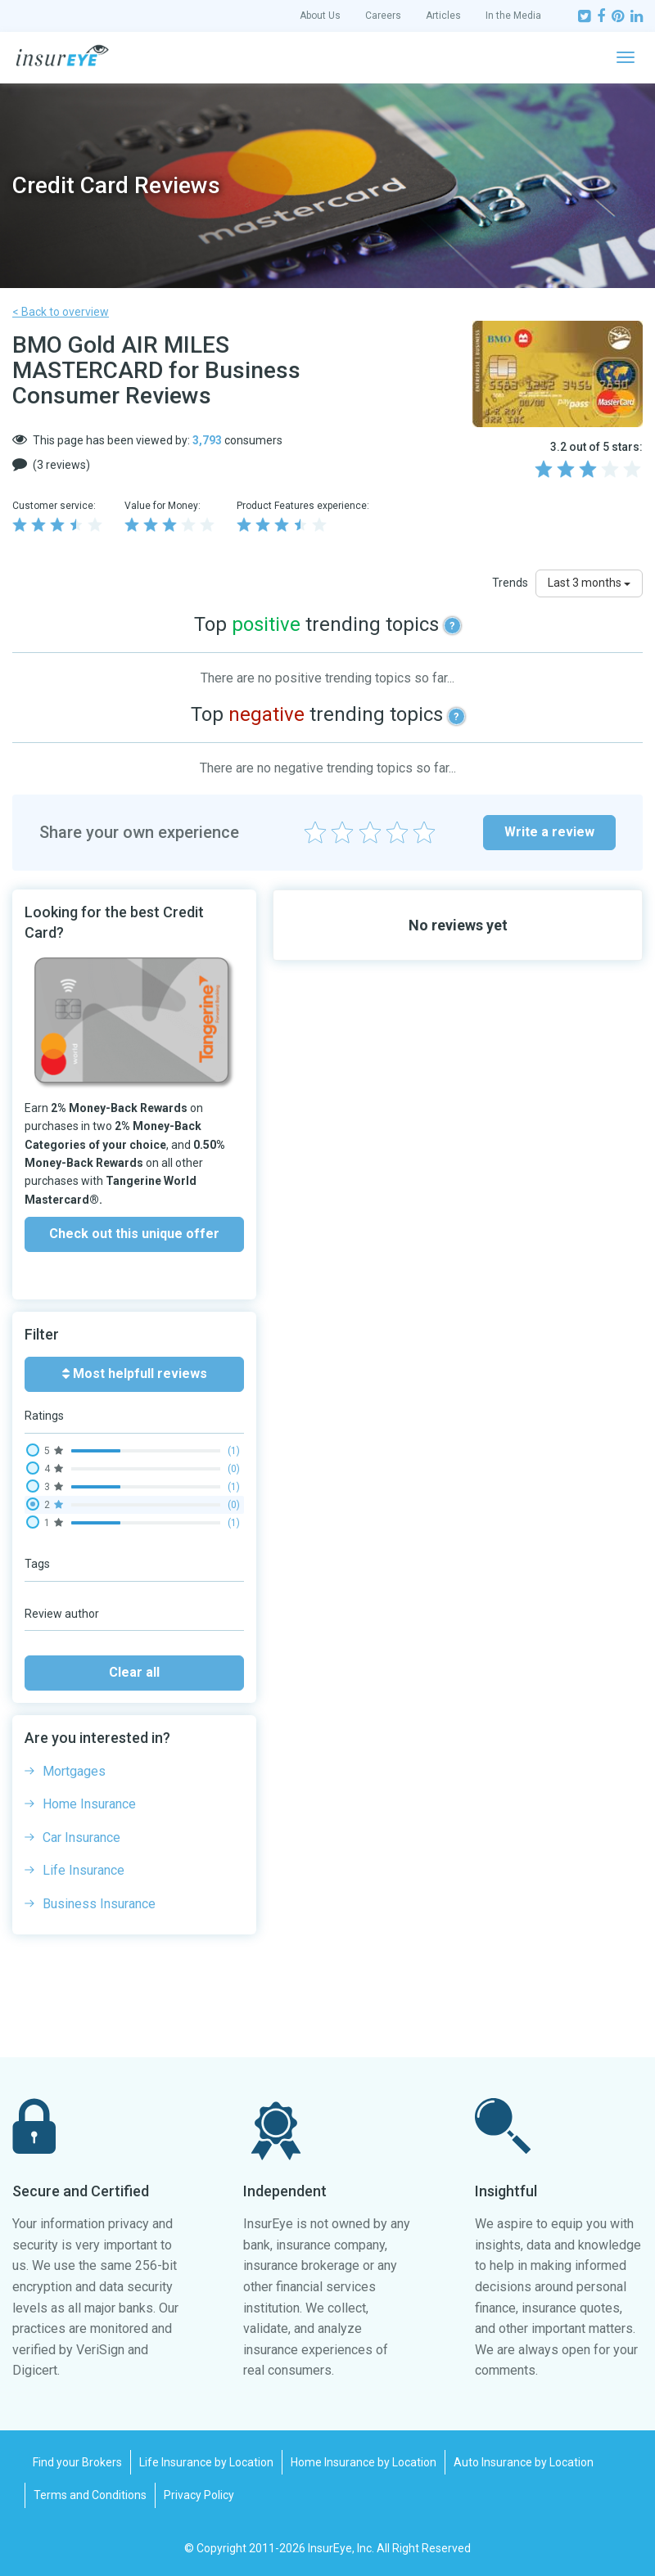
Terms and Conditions (90, 2495)
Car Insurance (81, 1837)
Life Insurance (83, 1870)
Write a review (549, 832)
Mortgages (74, 1771)
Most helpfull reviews (134, 1373)
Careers (383, 15)
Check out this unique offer (134, 1233)
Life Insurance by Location (206, 2462)
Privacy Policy (199, 2495)
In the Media (513, 15)
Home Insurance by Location (363, 2462)
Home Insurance (89, 1804)
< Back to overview (60, 311)
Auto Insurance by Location (524, 2462)
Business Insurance (99, 1904)
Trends (510, 582)
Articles (443, 15)
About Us (320, 15)
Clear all (134, 1672)
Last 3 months (589, 582)
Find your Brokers (77, 2462)
